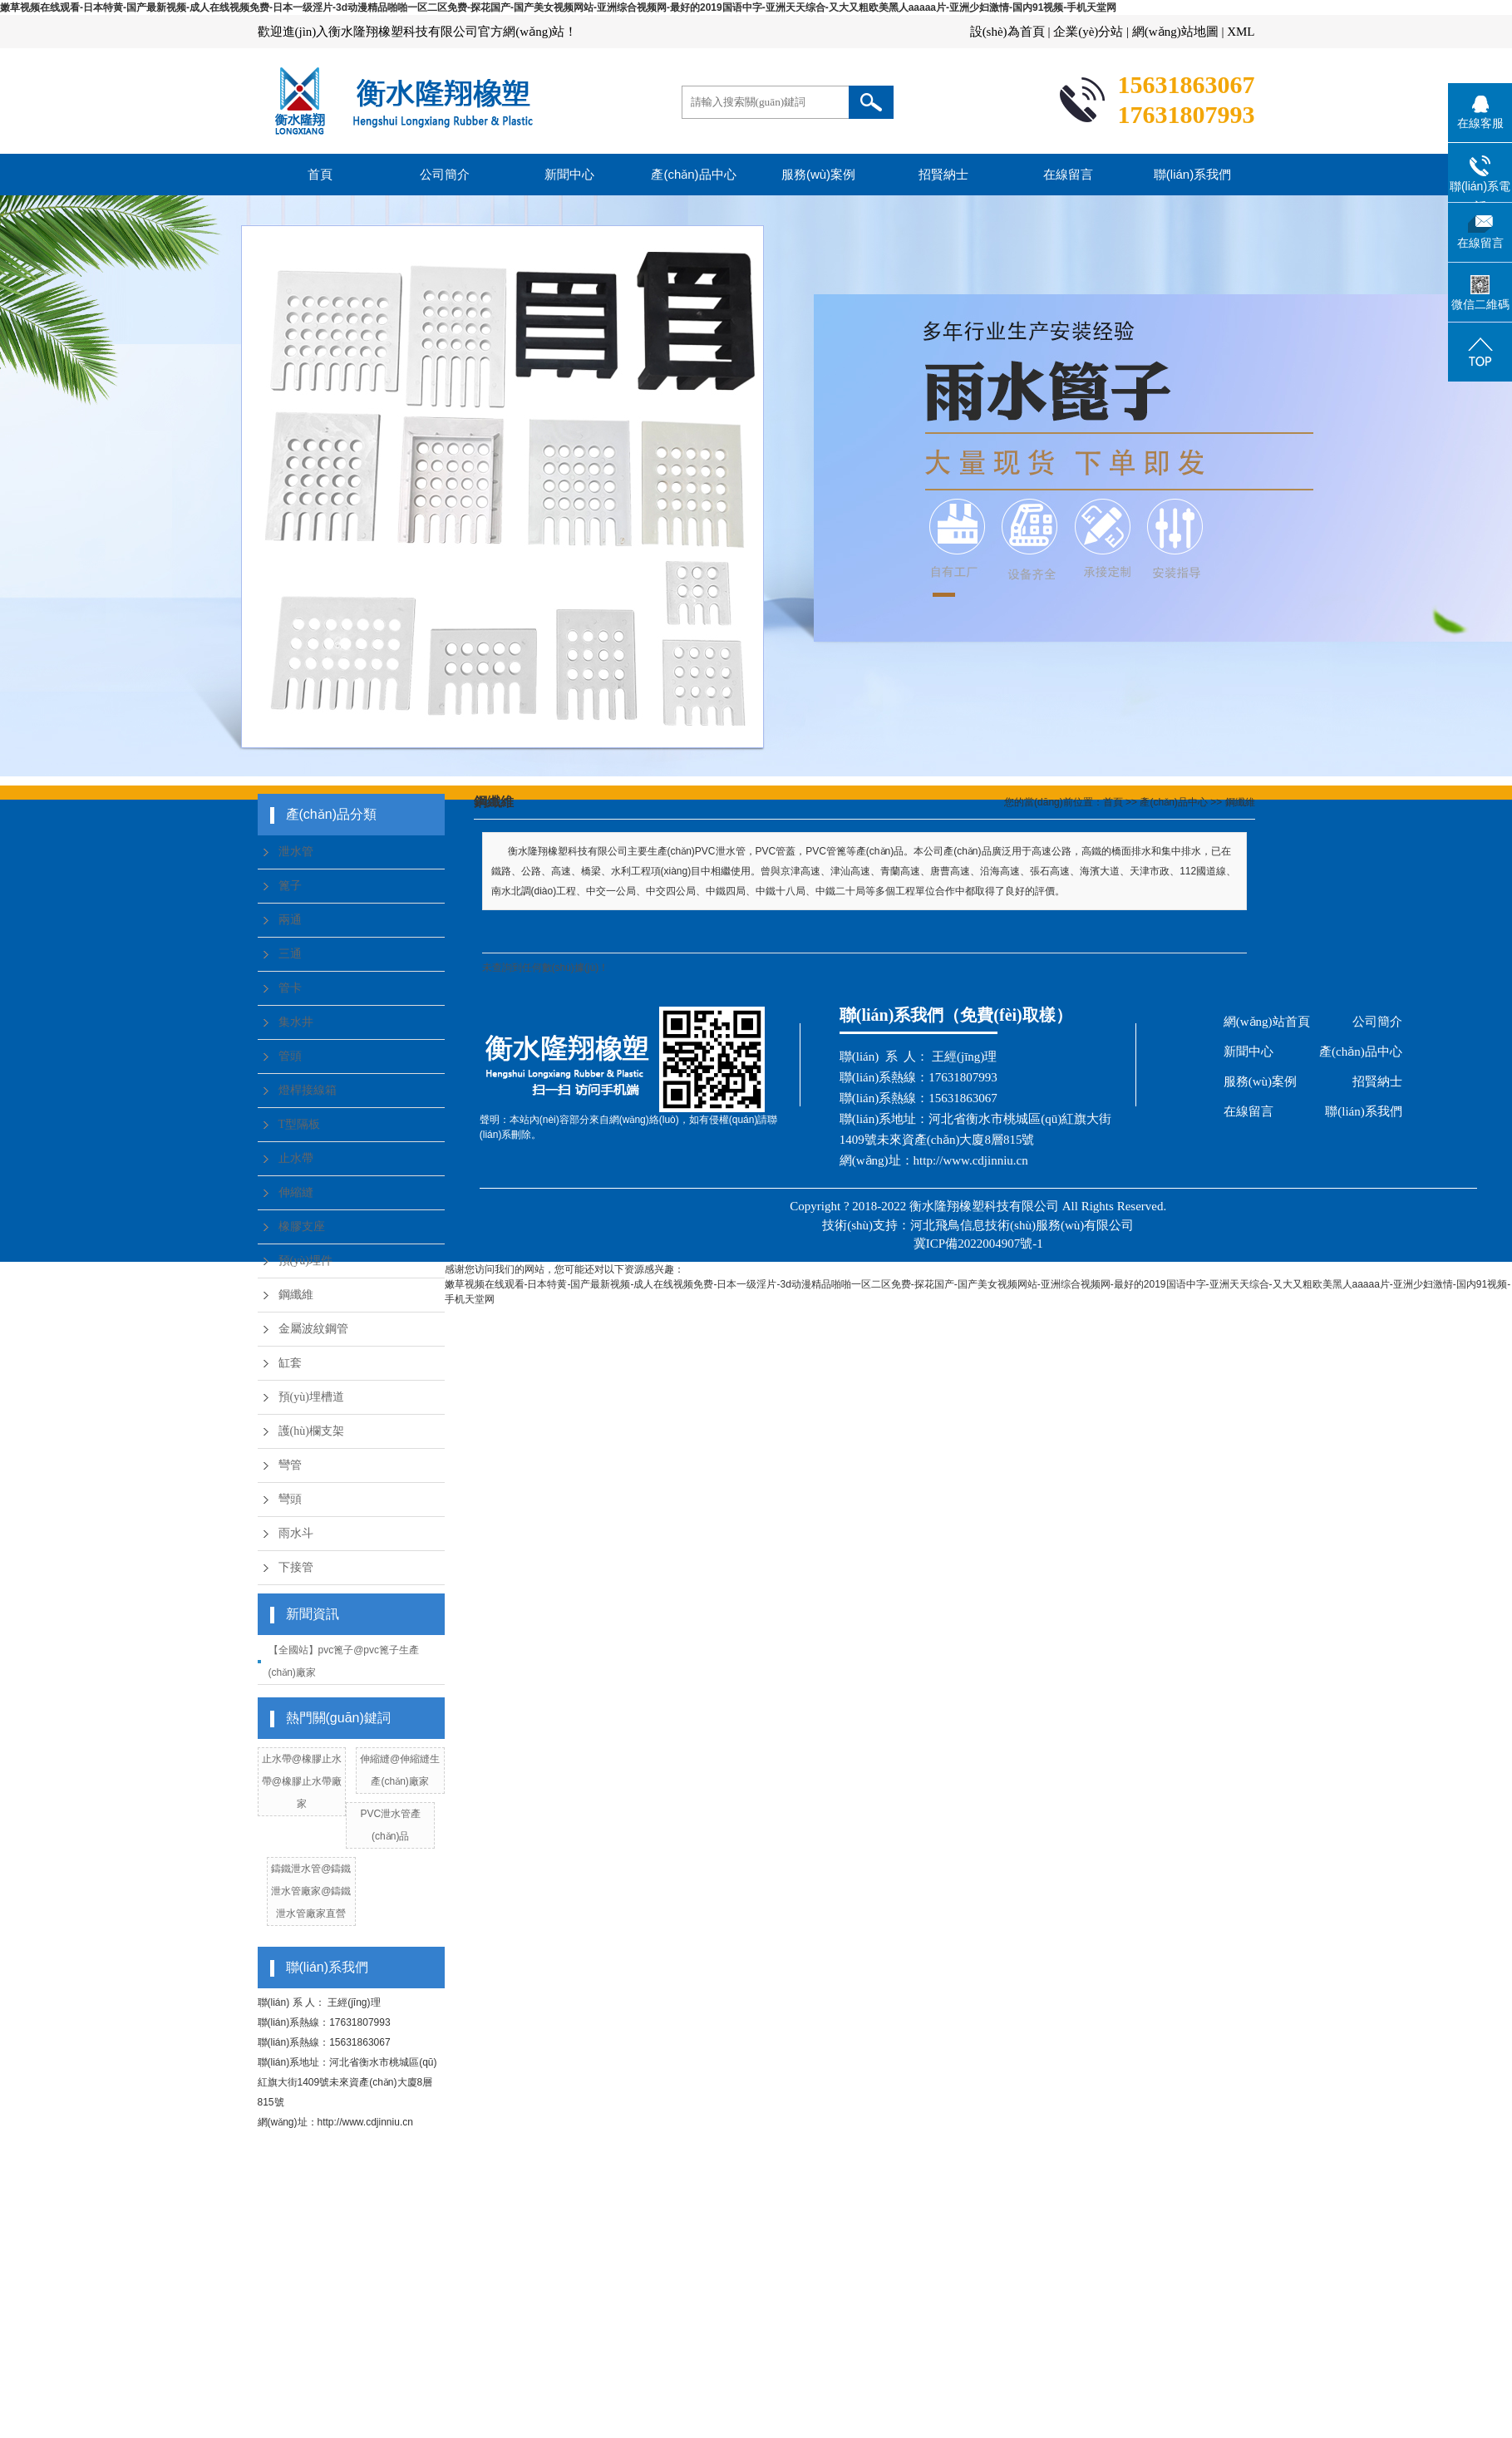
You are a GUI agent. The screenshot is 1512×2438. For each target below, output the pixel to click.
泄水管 (295, 851)
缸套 (290, 1363)
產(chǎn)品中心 (693, 174)
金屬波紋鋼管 (313, 1328)
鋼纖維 (295, 1294)
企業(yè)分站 (1088, 31)
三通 (290, 954)
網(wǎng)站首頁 (1267, 1021)
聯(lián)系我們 (1192, 174)
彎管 (290, 1465)
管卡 (290, 988)
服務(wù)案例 (818, 174)
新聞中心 (569, 174)
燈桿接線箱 (307, 1090)
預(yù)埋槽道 (311, 1397)
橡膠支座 (301, 1226)
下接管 (295, 1567)
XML (1240, 31)
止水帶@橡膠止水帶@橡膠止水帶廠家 (302, 1781)
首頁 (320, 174)
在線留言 (1068, 174)
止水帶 (295, 1158)
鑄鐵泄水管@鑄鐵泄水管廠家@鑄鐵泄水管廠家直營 (311, 1891)
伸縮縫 (295, 1192)
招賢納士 (943, 174)
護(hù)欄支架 (311, 1431)
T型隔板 (299, 1124)
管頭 (290, 1056)
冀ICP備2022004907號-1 (978, 1243)
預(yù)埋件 (305, 1260)
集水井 (295, 1022)
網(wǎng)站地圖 (1175, 31)
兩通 (290, 920)
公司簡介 (445, 174)
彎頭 (290, 1499)
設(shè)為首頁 (1007, 31)
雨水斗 (295, 1533)
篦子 (290, 885)
